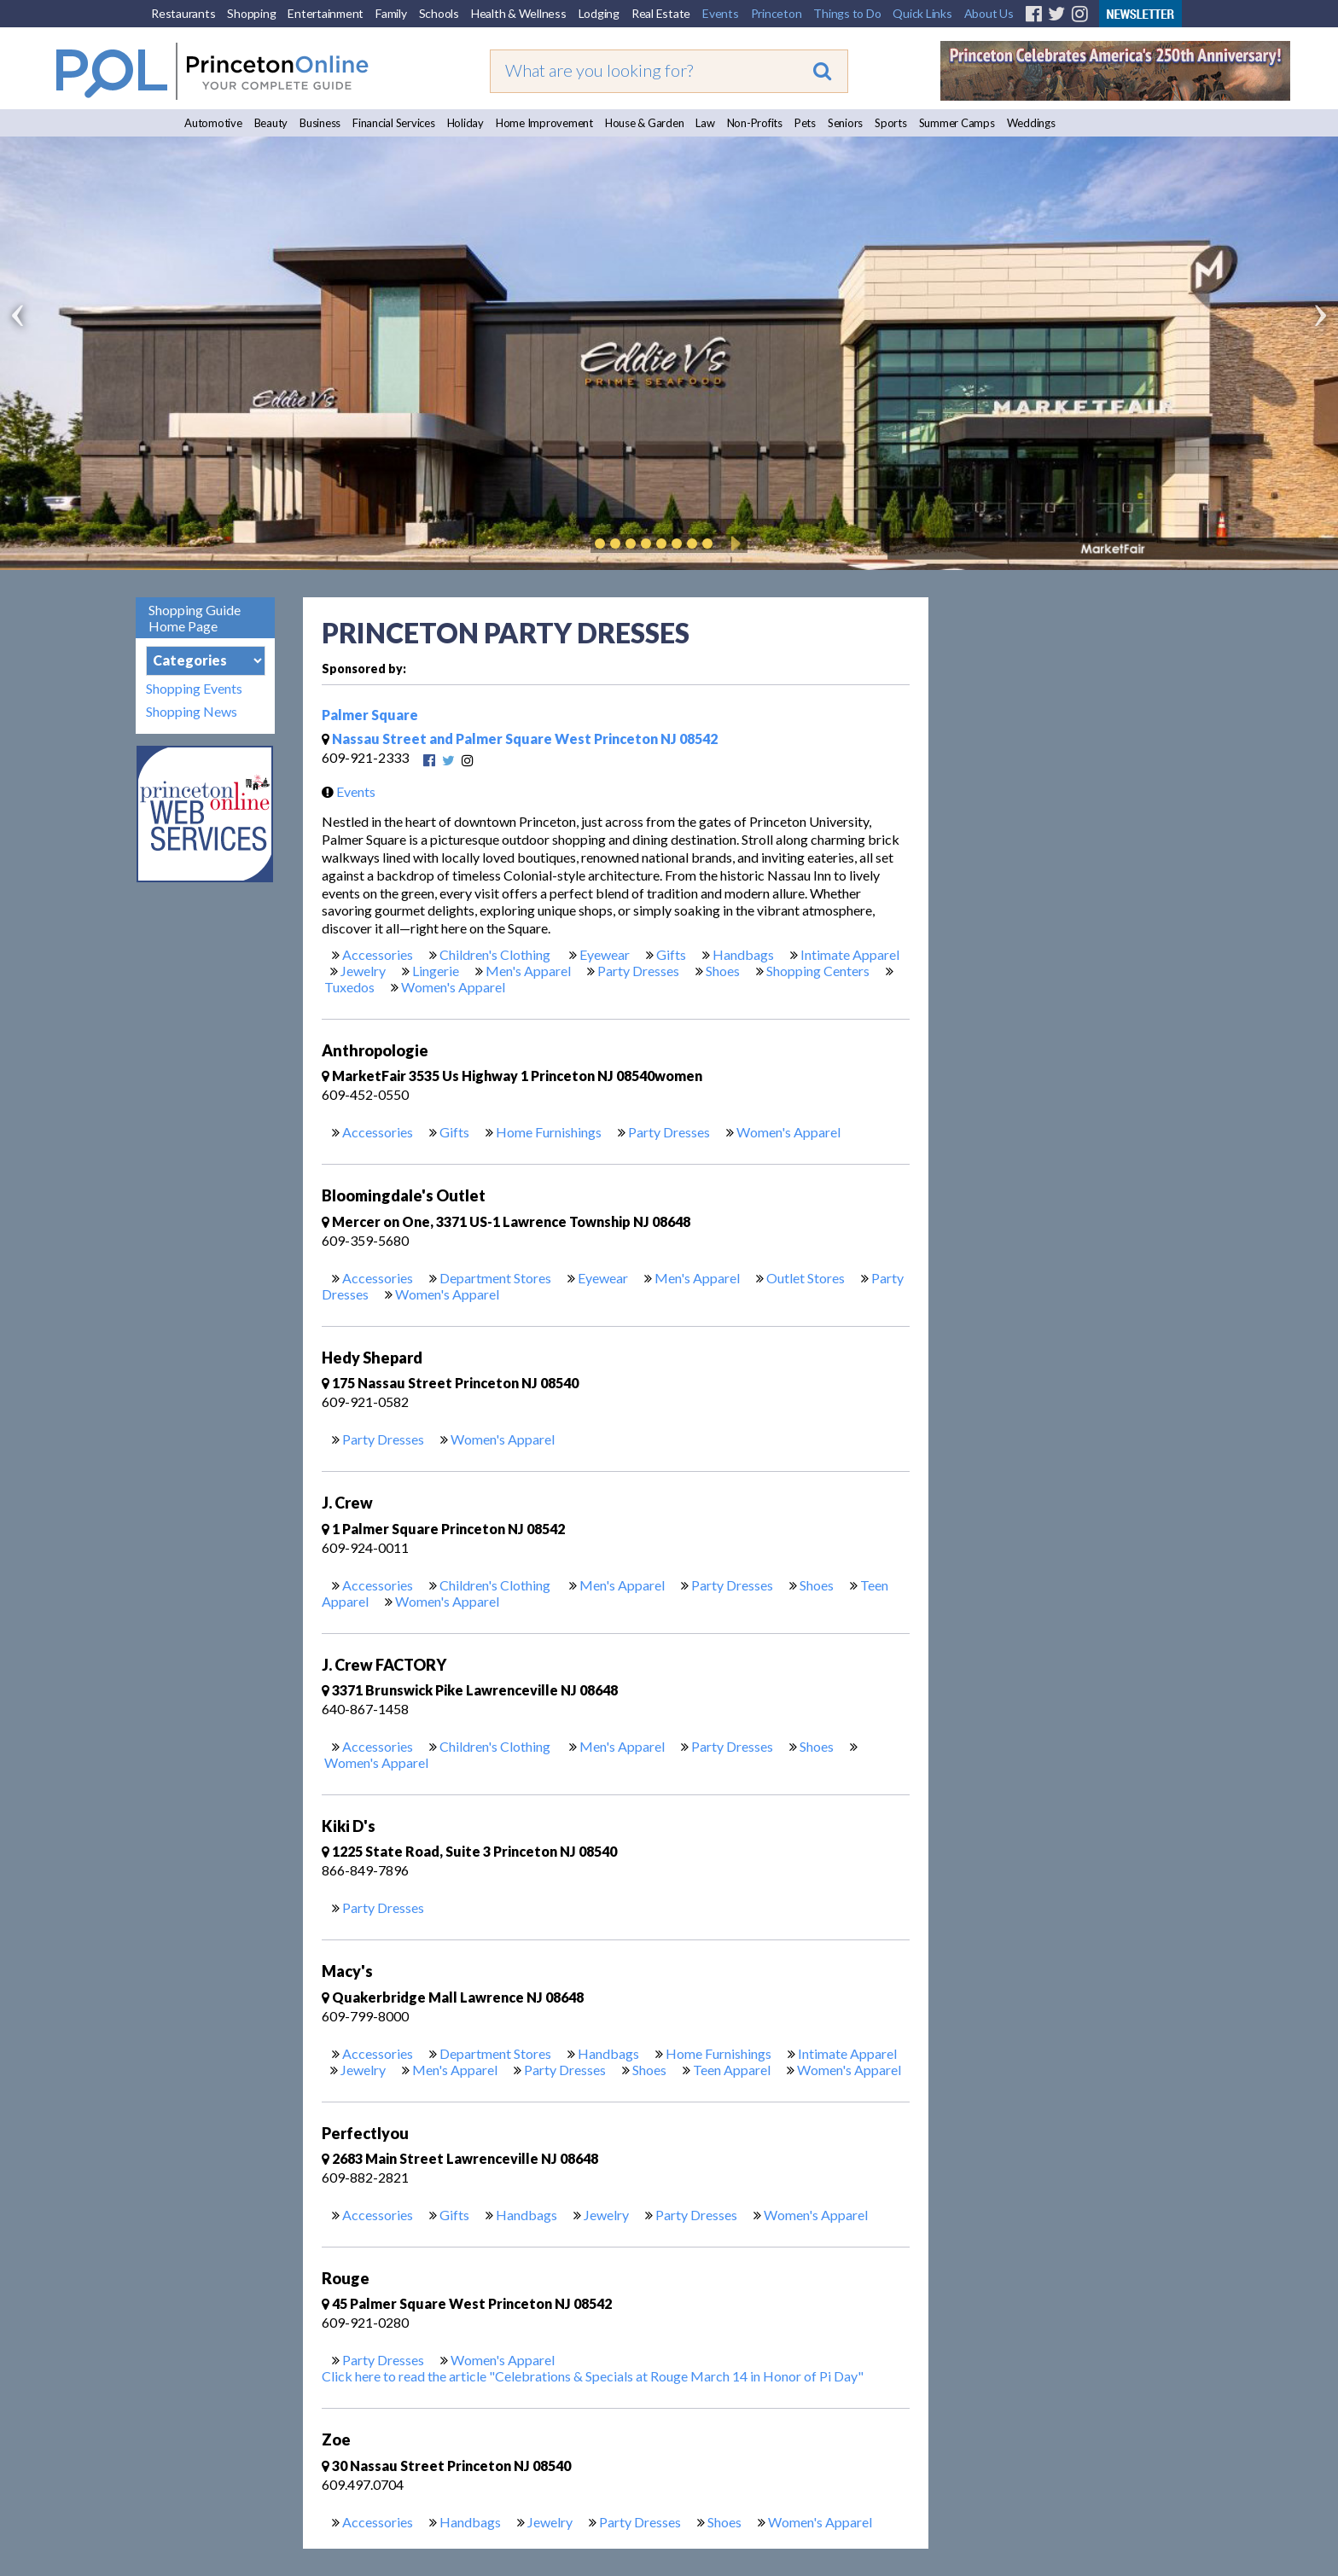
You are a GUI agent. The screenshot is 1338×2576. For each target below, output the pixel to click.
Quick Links (922, 13)
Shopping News (191, 711)
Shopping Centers (818, 970)
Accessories (377, 954)
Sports (891, 123)
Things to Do (847, 13)
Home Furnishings (549, 1132)
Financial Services (393, 123)
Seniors (845, 123)
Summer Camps (957, 123)
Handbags (743, 954)
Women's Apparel (453, 987)
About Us (989, 13)
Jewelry (363, 970)
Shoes (723, 970)
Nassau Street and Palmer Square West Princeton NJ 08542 (520, 738)
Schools (439, 13)
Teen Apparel (732, 2069)
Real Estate (660, 13)
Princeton (776, 13)
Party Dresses (638, 970)
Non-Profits (754, 123)
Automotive (213, 123)
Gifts (671, 954)
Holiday (465, 123)
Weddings (1031, 123)
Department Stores (495, 1278)
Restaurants (183, 13)
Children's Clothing (496, 954)
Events (720, 13)
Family (391, 13)
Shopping (251, 13)
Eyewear (604, 954)
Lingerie (435, 970)
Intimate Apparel (849, 954)
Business (320, 123)
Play (733, 543)
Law (704, 123)
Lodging (599, 13)
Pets (805, 123)
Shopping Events (194, 688)
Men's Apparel (528, 970)
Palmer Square (370, 715)
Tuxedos (349, 987)
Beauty (271, 123)
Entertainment (326, 13)
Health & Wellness (519, 13)
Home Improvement (544, 123)
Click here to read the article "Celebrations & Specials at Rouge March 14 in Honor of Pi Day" (593, 2376)
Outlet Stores (805, 1278)
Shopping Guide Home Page (194, 618)
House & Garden (644, 123)
